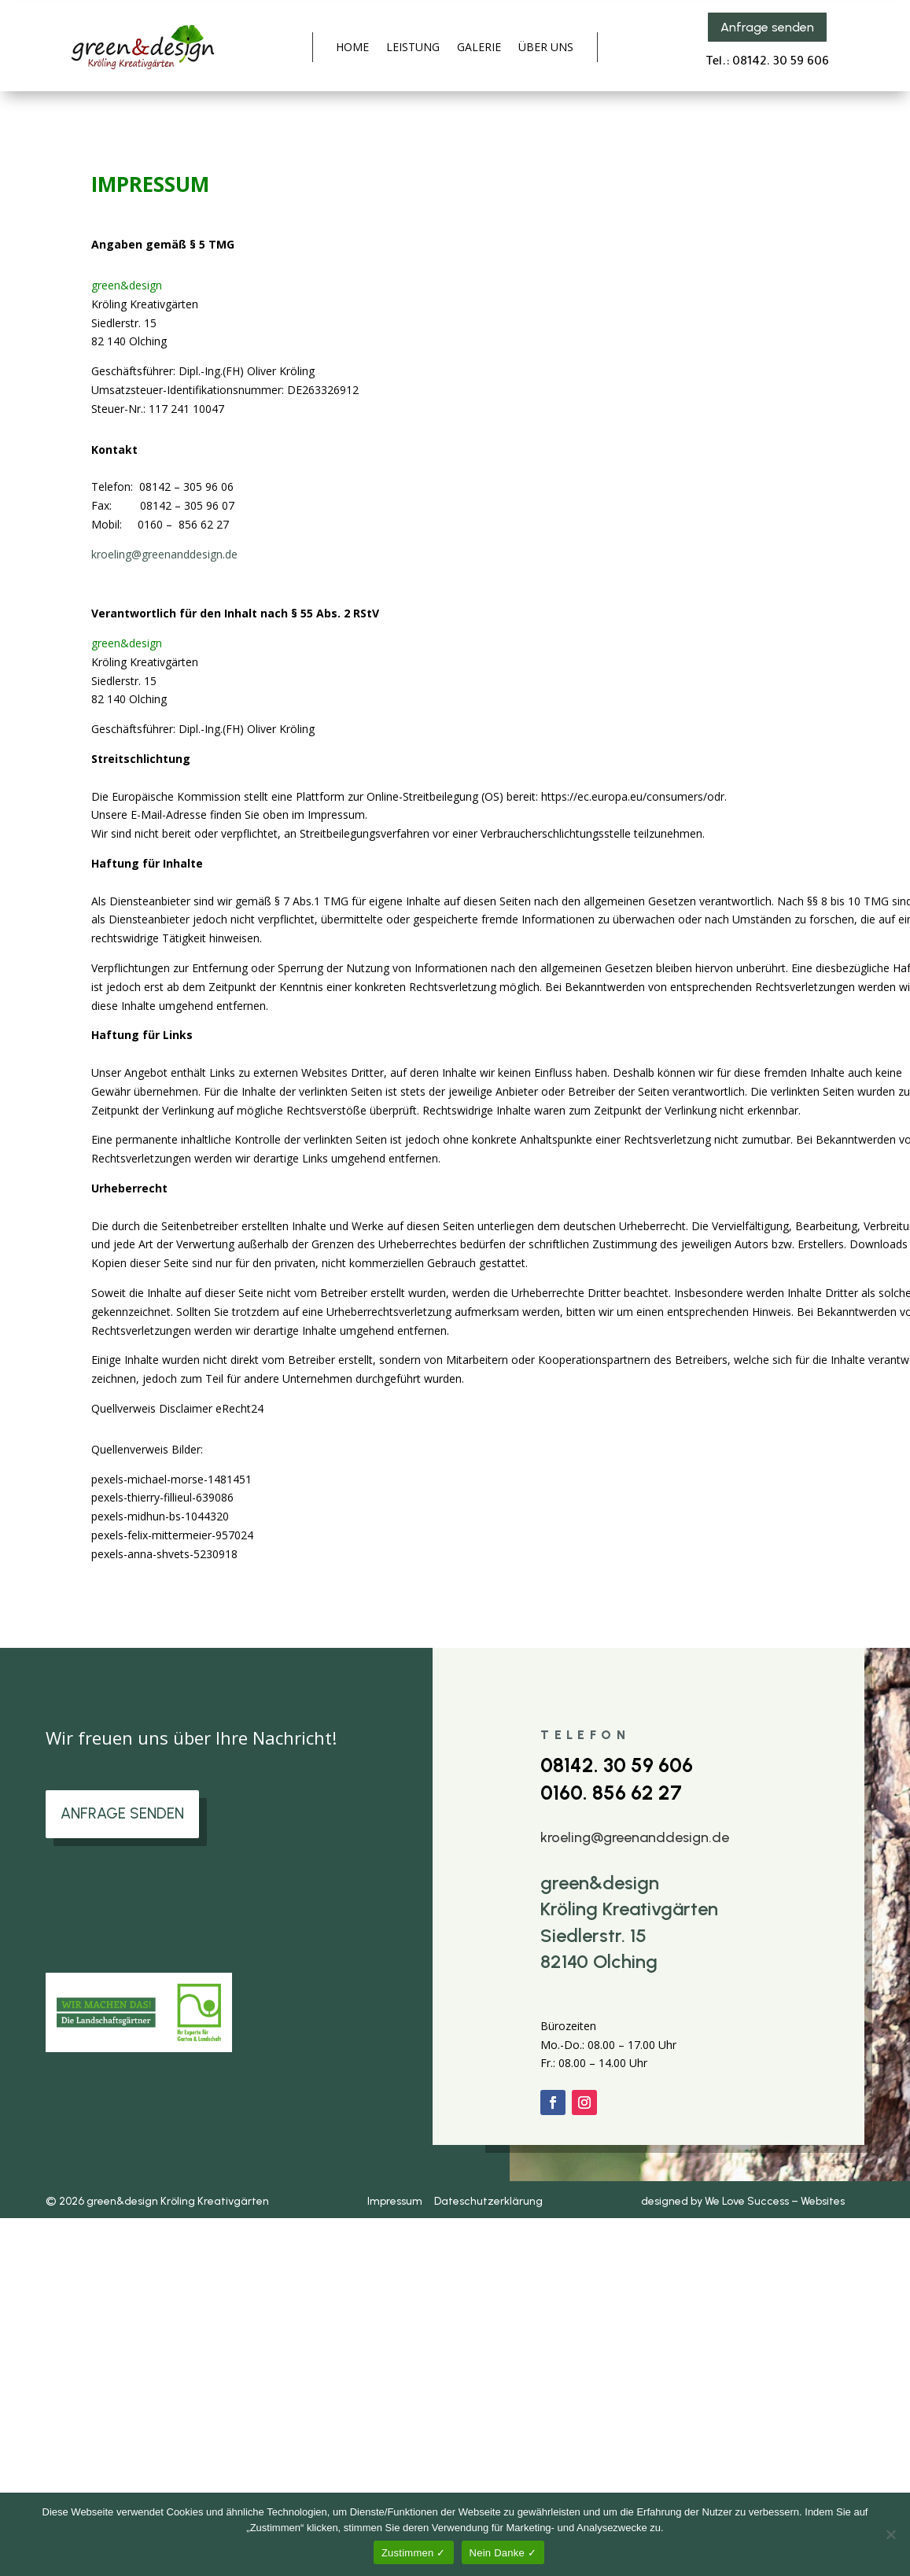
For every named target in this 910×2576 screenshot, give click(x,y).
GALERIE (479, 48)
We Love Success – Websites (775, 2201)
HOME (352, 48)
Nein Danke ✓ (503, 2553)
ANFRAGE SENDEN (126, 1815)
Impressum (397, 2201)
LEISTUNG (413, 48)
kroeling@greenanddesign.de (164, 554)
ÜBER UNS (545, 48)
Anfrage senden (767, 27)
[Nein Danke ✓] (890, 2534)
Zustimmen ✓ (413, 2553)
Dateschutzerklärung (487, 2201)
